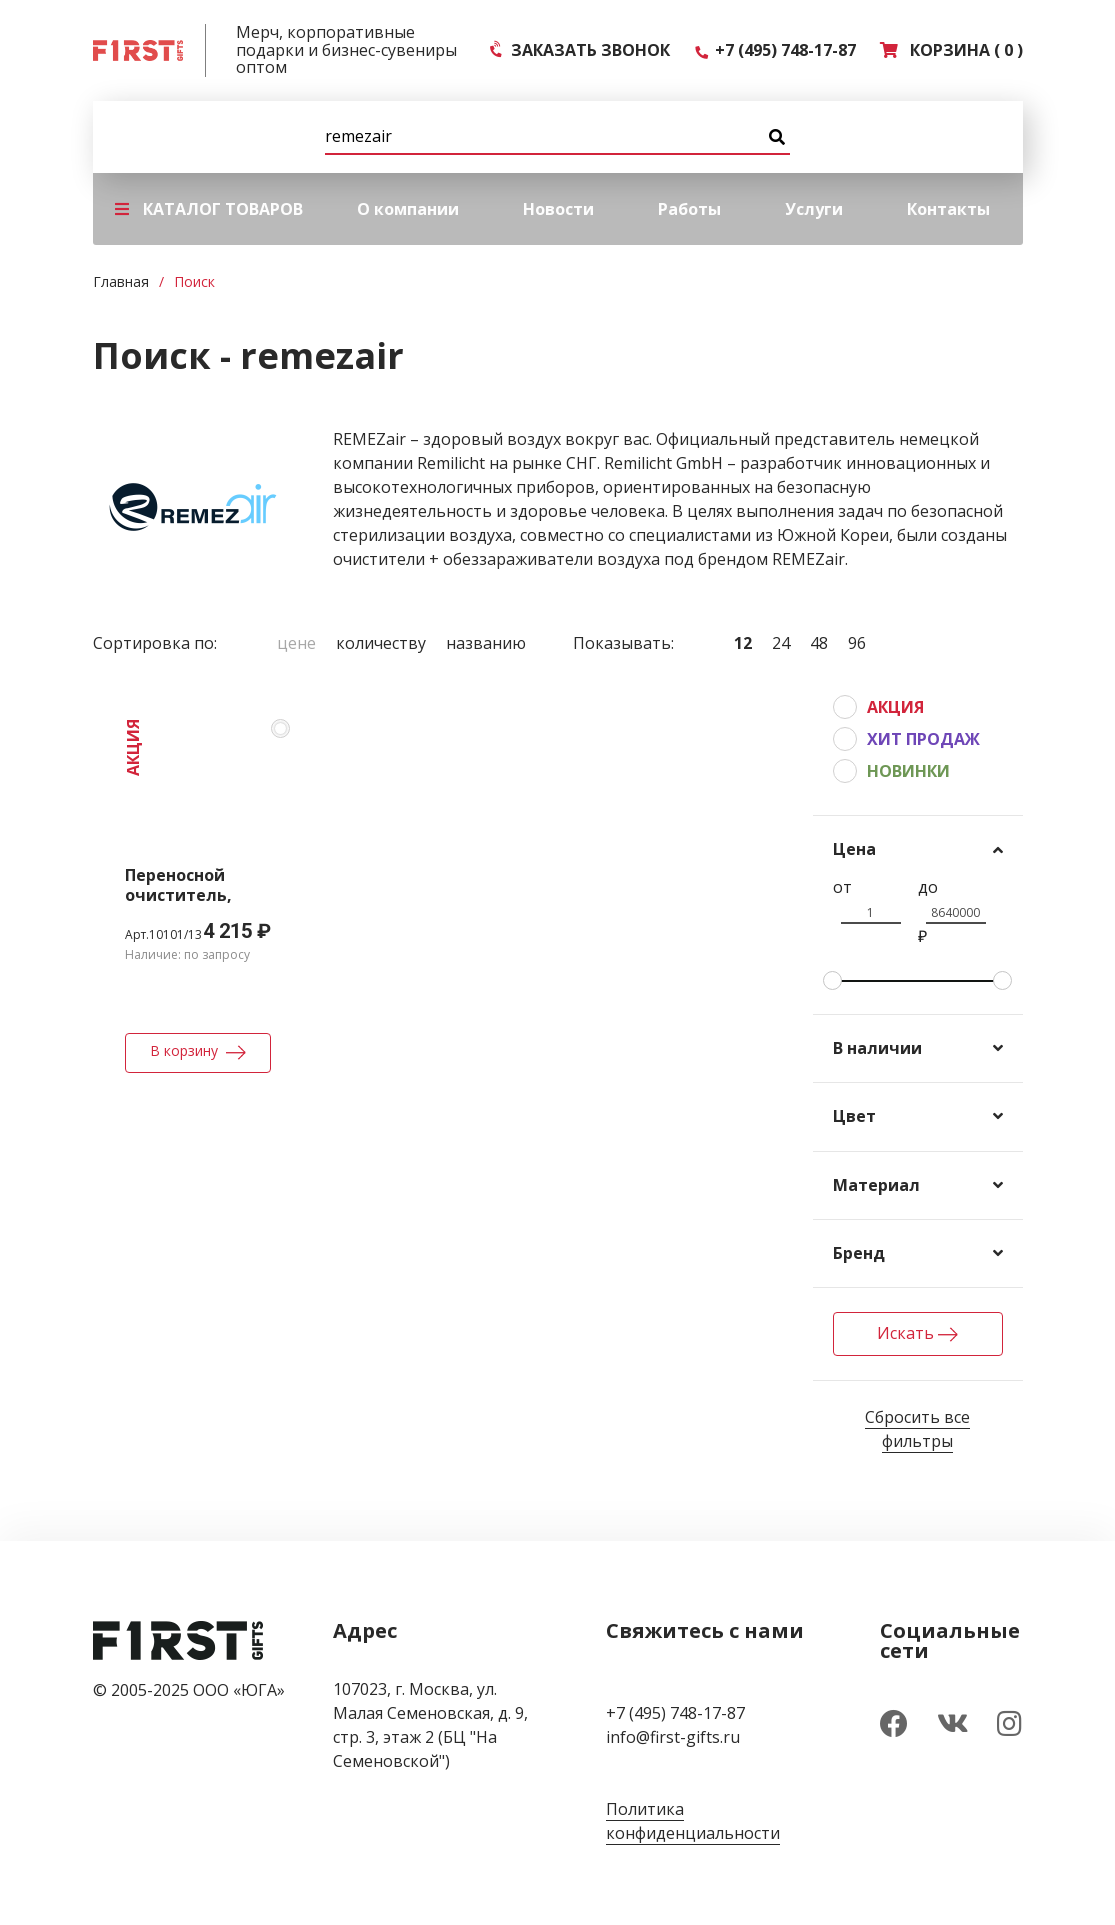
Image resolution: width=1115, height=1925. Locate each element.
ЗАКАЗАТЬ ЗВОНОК (580, 50)
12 (743, 643)
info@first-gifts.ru (673, 1737)
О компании (408, 209)
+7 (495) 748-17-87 (775, 50)
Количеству (381, 643)
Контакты (948, 209)
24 (781, 643)
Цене (296, 643)
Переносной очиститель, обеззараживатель (207, 895)
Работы (689, 209)
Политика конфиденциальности (693, 1821)
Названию (486, 643)
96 (857, 643)
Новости (558, 209)
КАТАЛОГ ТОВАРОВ (209, 209)
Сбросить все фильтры (917, 1429)
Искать (917, 1333)
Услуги (814, 209)
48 (819, 643)
